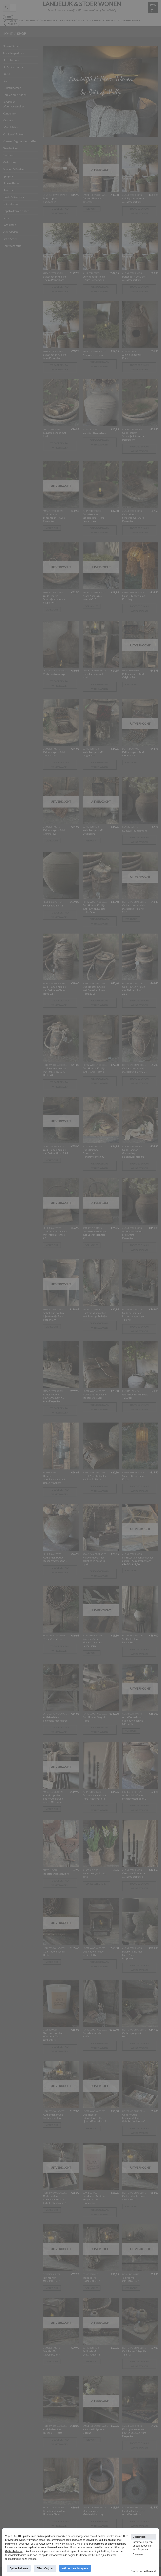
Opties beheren (13, 2551)
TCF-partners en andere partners (36, 2536)
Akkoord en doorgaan (75, 2568)
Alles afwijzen (45, 2568)
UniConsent (149, 2571)
